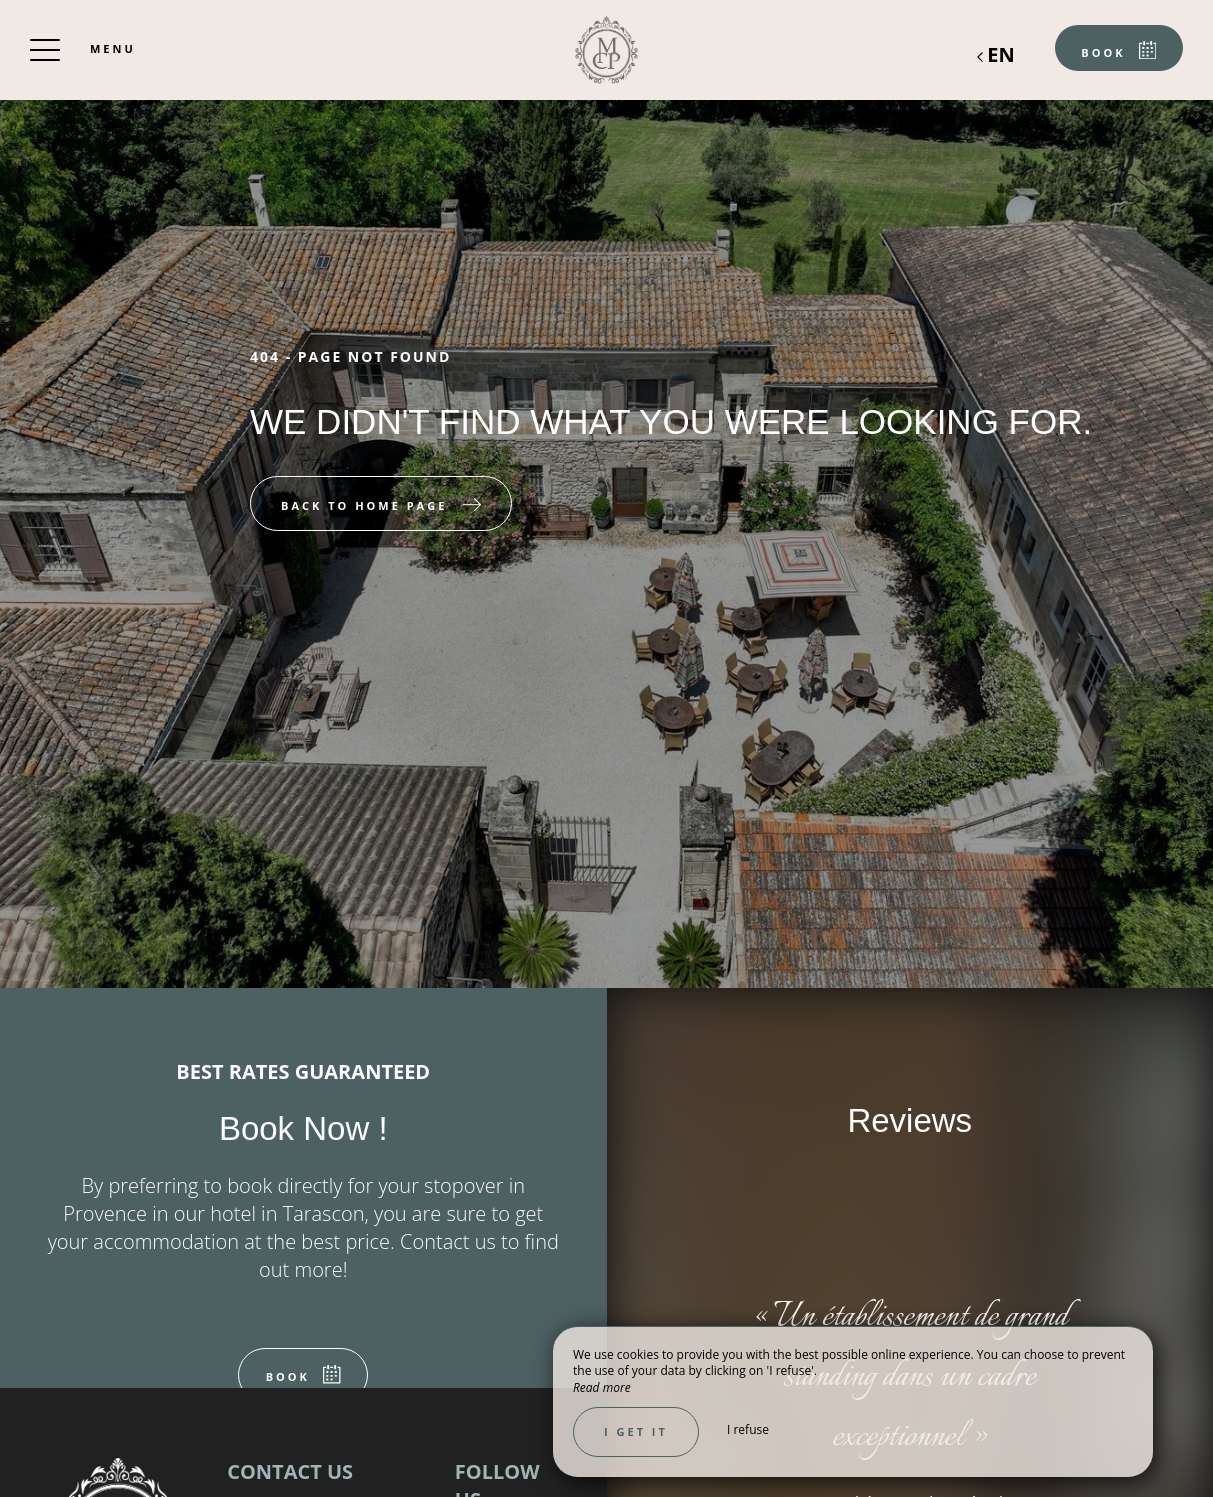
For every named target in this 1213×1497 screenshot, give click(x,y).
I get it (636, 1431)
